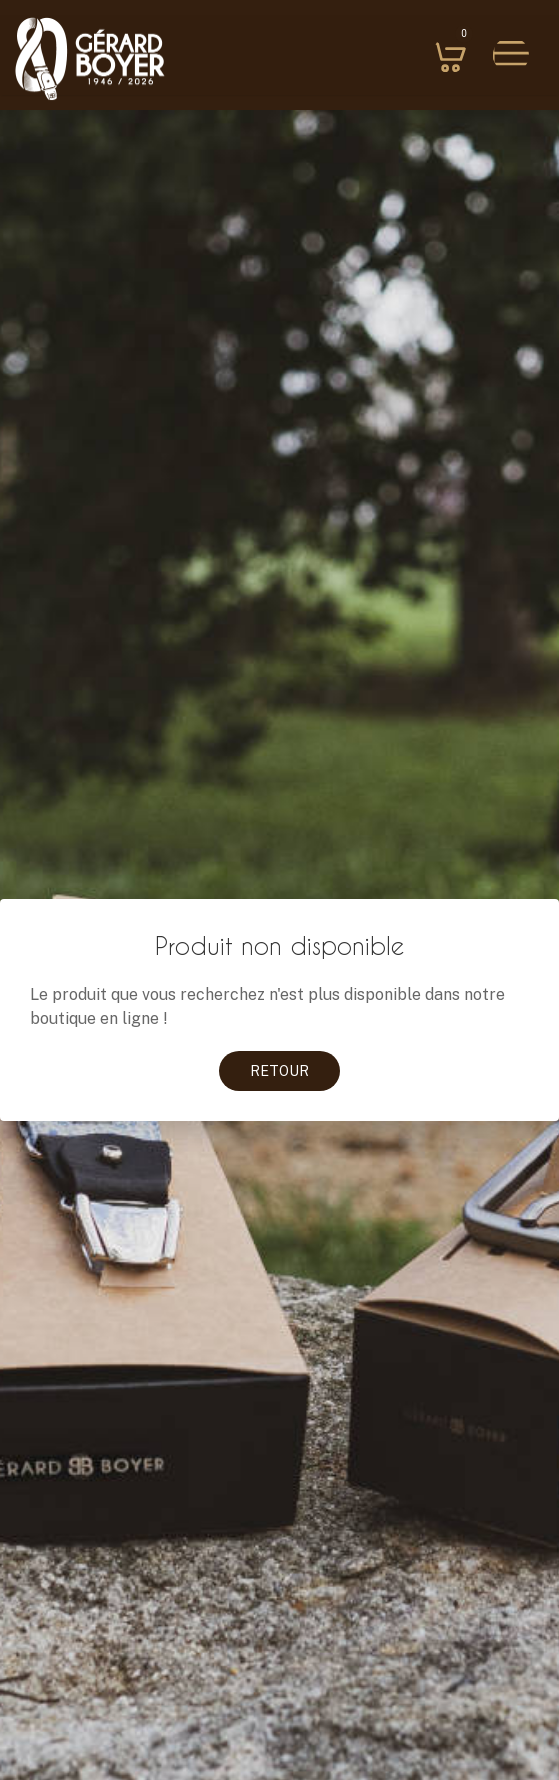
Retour (279, 1071)
